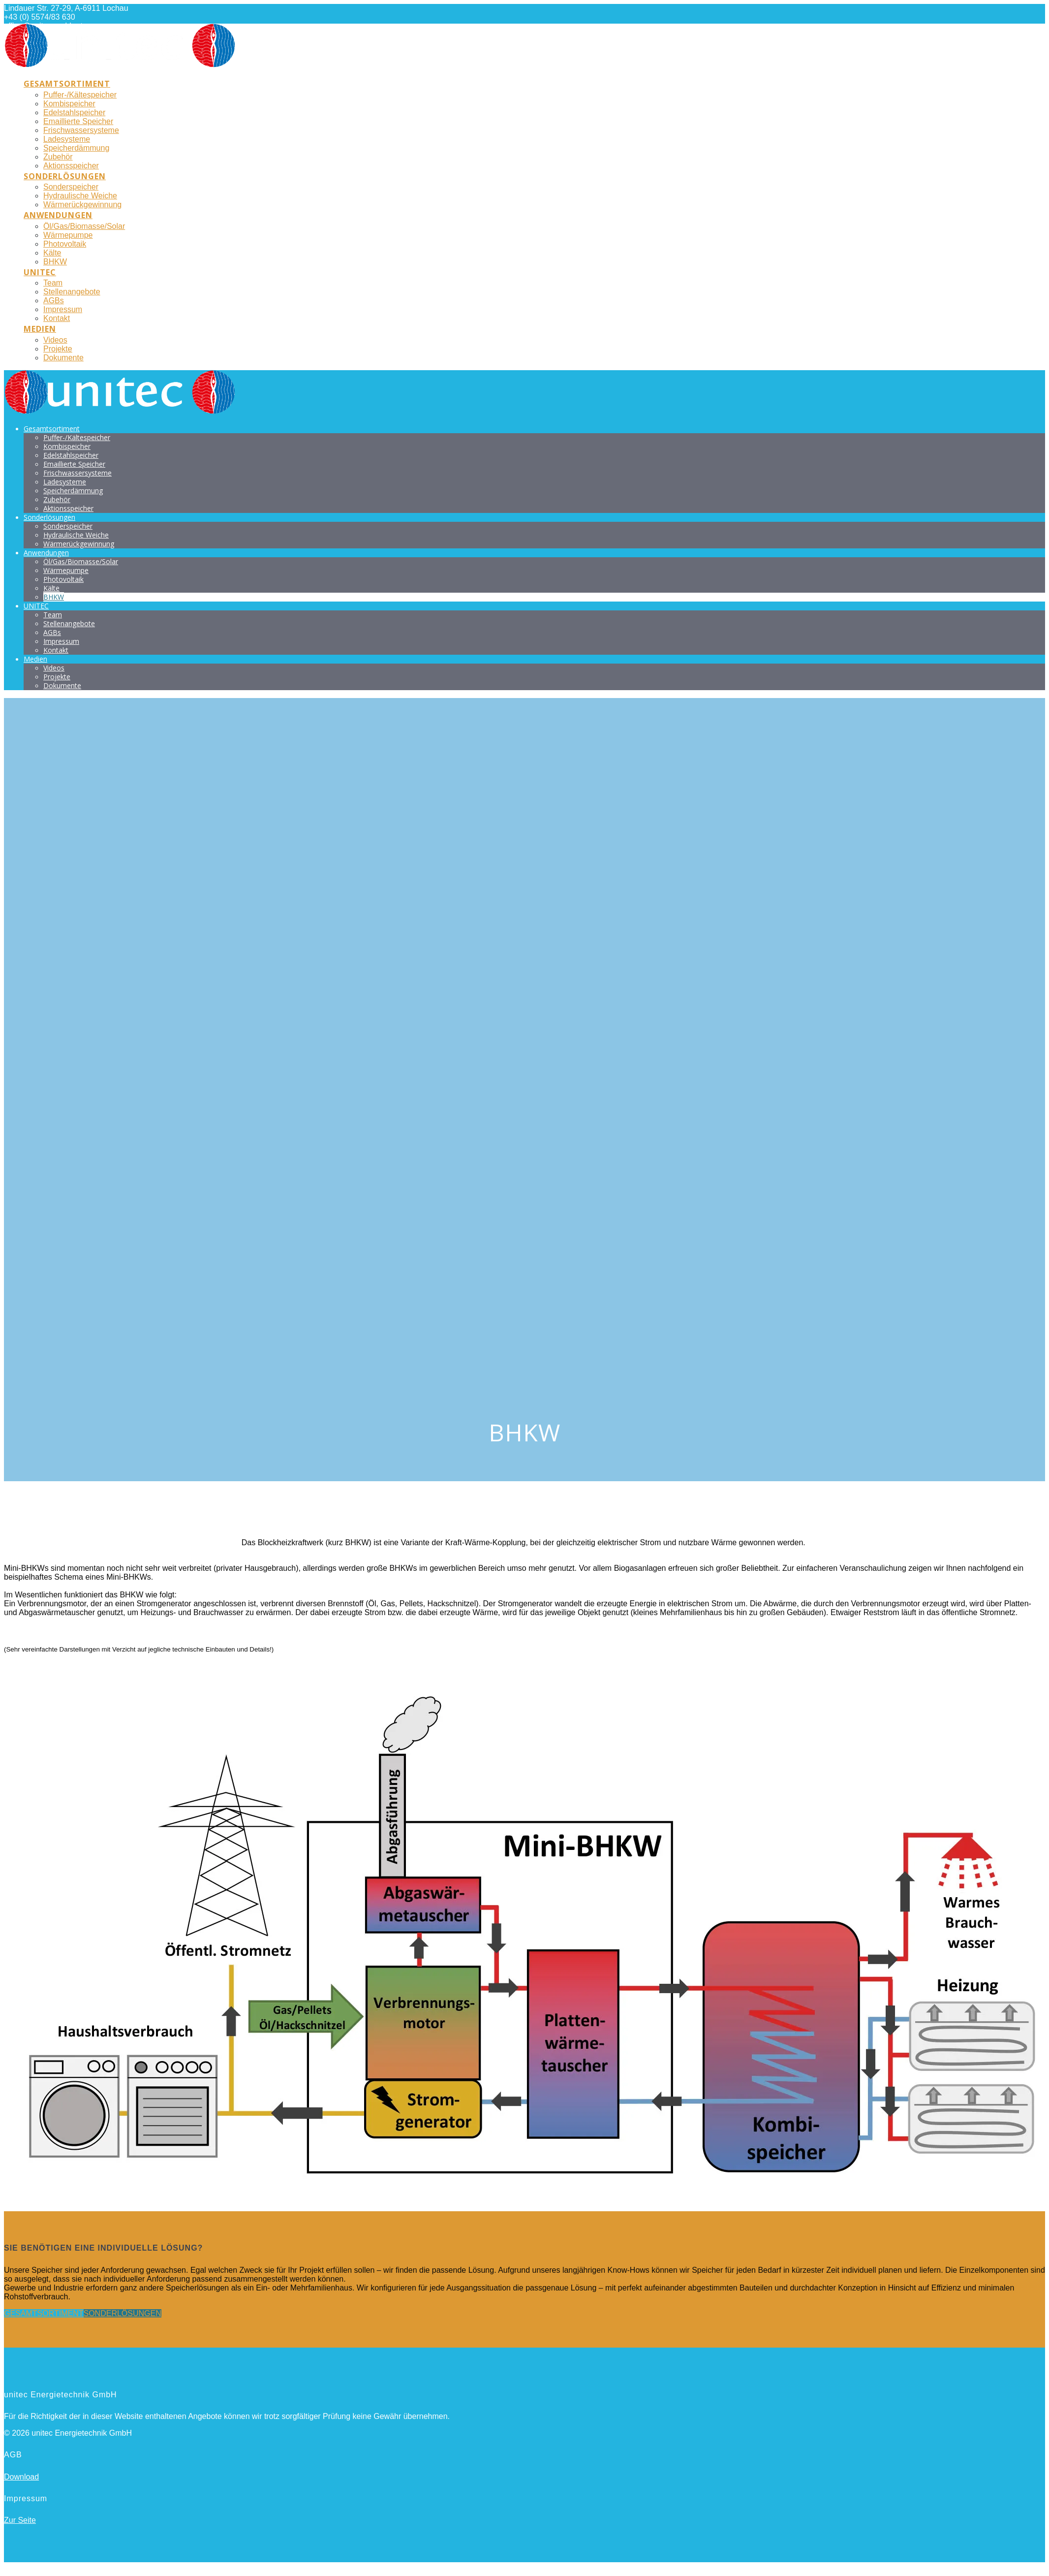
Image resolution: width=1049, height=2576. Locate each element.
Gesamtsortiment (67, 83)
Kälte (52, 253)
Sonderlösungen (65, 176)
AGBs (53, 300)
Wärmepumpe (68, 235)
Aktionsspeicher (71, 165)
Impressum (62, 309)
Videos (55, 340)
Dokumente (63, 357)
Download (21, 2477)
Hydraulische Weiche (80, 195)
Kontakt (56, 318)
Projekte (57, 349)
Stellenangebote (71, 291)
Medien (40, 328)
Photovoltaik (64, 244)
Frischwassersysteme (81, 130)
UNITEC (40, 272)
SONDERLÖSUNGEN (122, 2313)
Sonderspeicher (70, 187)
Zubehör (58, 157)
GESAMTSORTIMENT (44, 2313)
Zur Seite (20, 2520)
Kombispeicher (69, 103)
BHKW (55, 261)
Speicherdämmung (76, 148)
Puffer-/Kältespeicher (80, 95)
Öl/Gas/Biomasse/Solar (84, 226)
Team (52, 283)
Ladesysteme (66, 139)
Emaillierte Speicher (78, 121)
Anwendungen (58, 215)
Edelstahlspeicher (74, 112)
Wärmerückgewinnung (82, 204)
